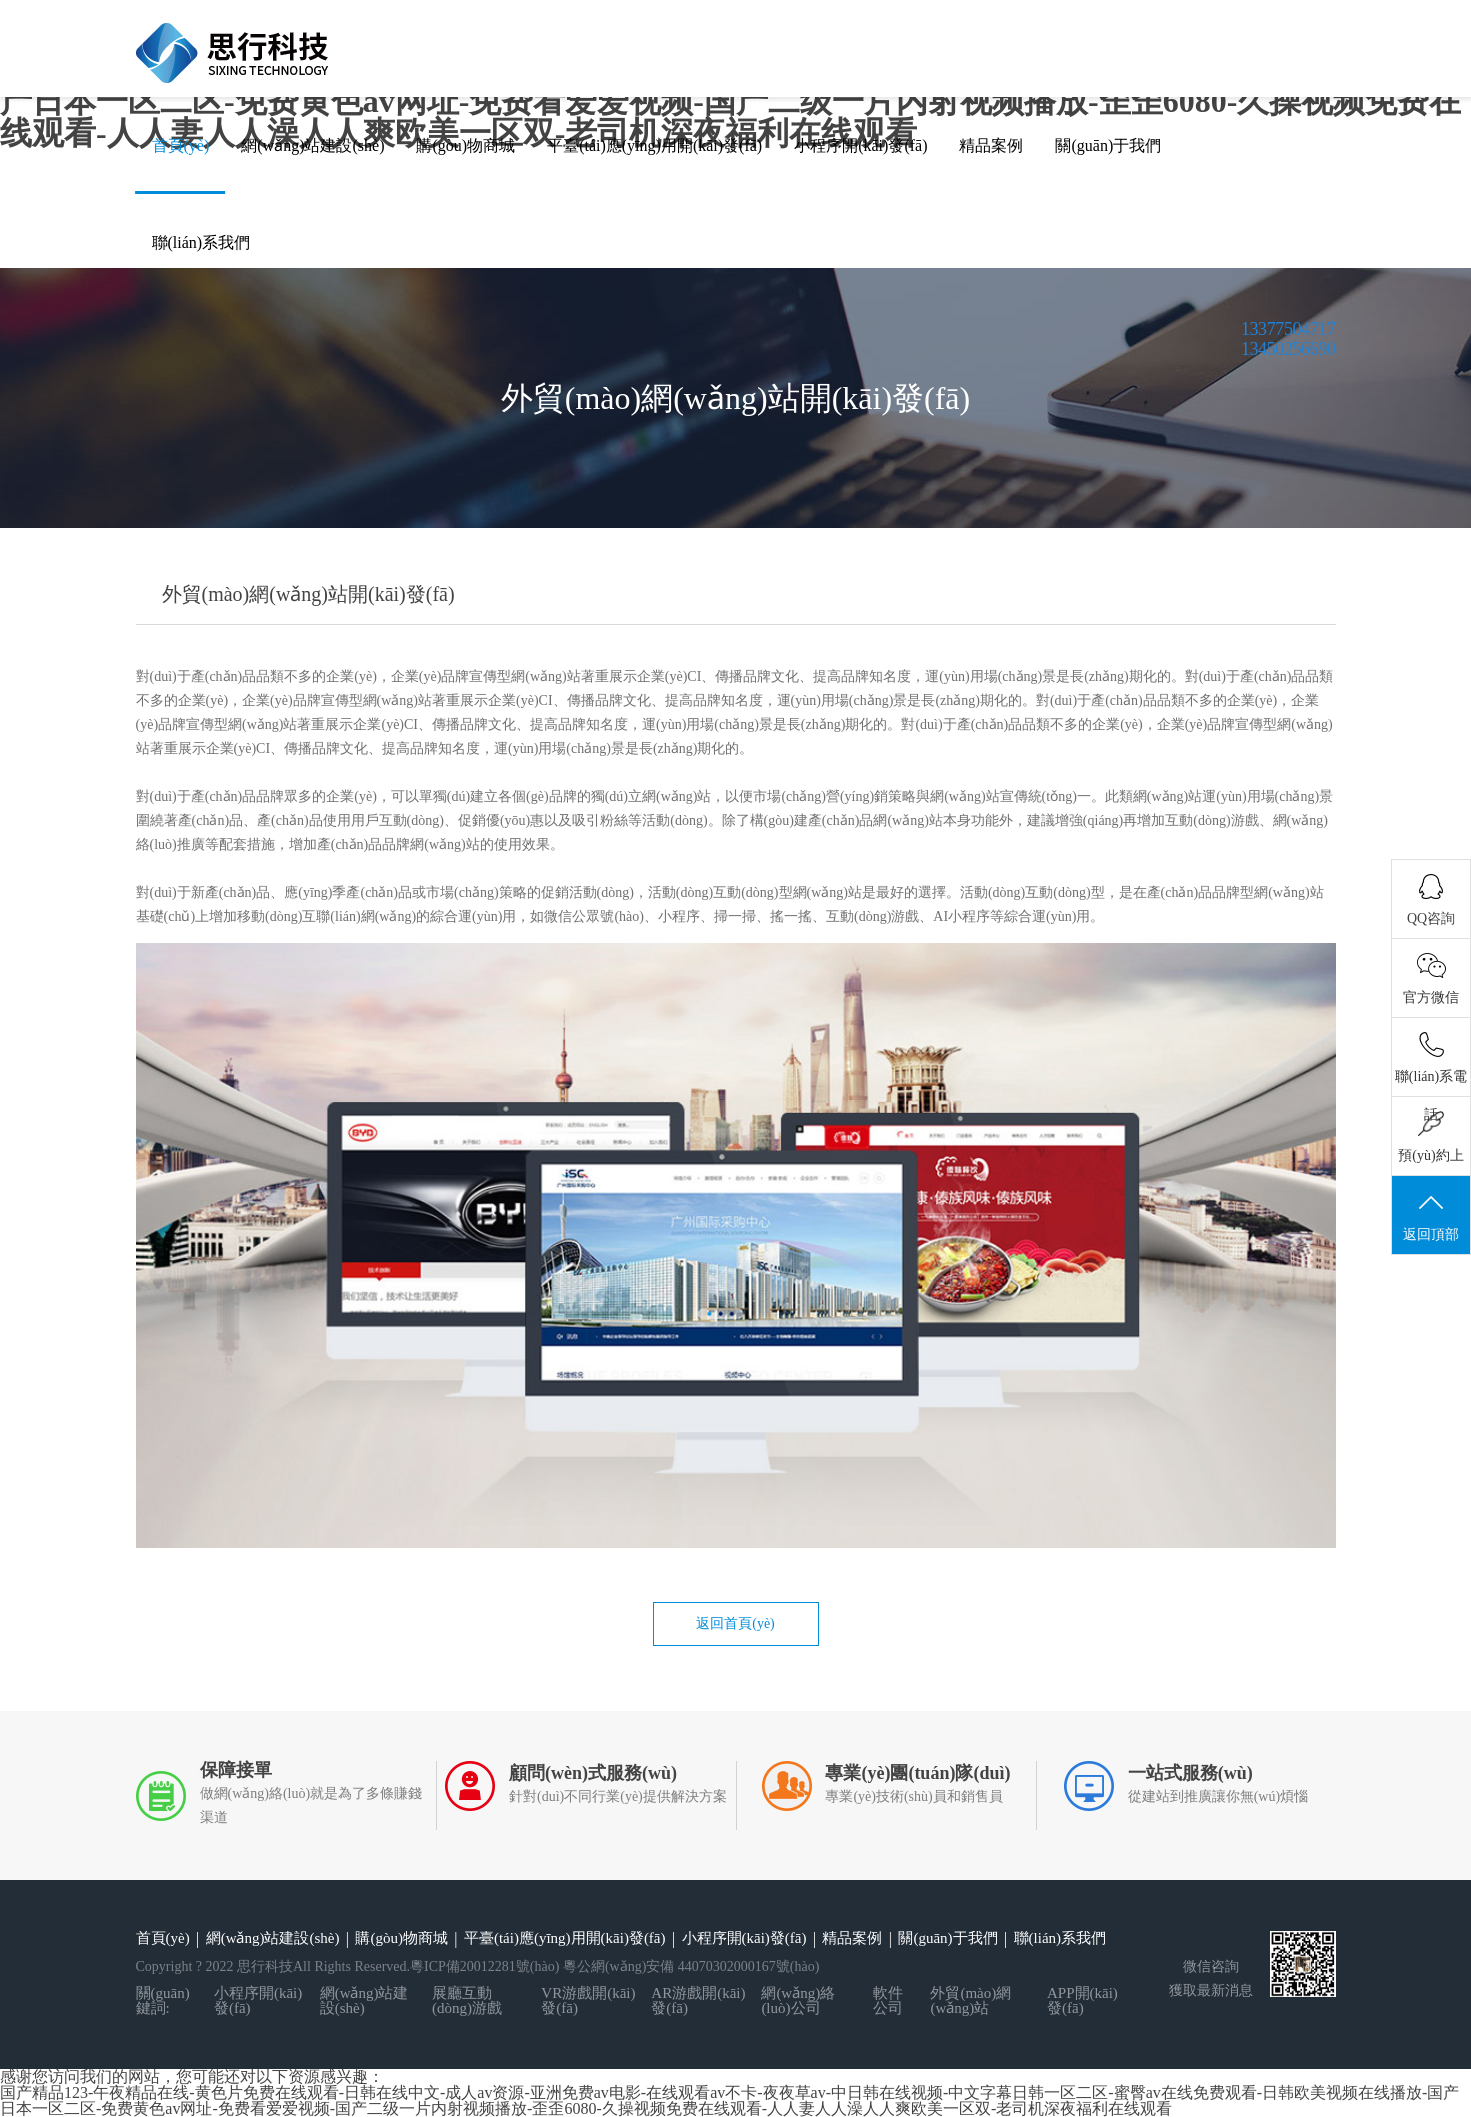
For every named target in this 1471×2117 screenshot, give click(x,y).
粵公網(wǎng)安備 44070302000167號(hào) (691, 1966)
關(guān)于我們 (1108, 145)
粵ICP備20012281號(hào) (484, 1966)
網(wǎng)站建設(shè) (312, 145)
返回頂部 (1431, 1216)
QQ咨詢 (1431, 900)
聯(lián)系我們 (201, 242)
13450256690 (1288, 349)
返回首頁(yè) (735, 1623)
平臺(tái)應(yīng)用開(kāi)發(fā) (654, 145)
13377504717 (1288, 329)
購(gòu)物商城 (465, 145)
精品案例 (991, 145)
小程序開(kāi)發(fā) (860, 145)
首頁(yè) (181, 145)
